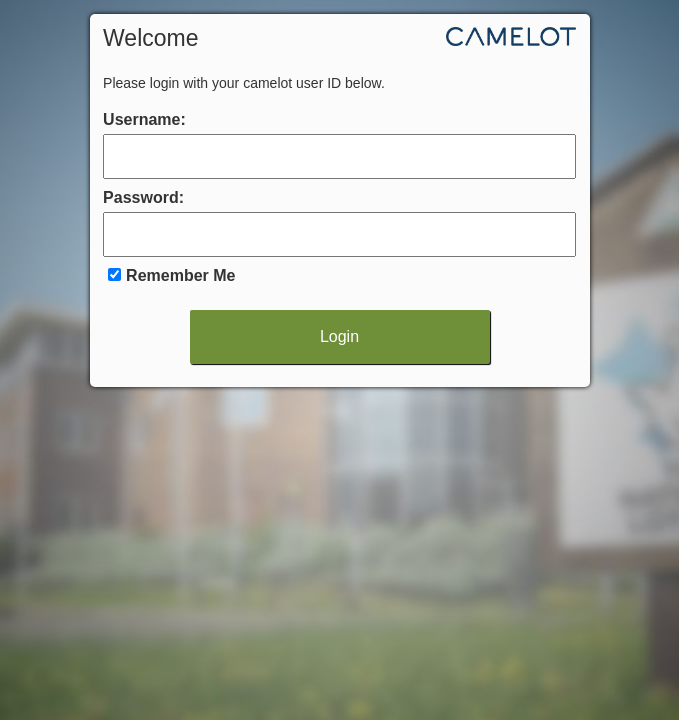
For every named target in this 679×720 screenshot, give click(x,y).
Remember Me (180, 275)
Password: (143, 197)
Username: (144, 119)
